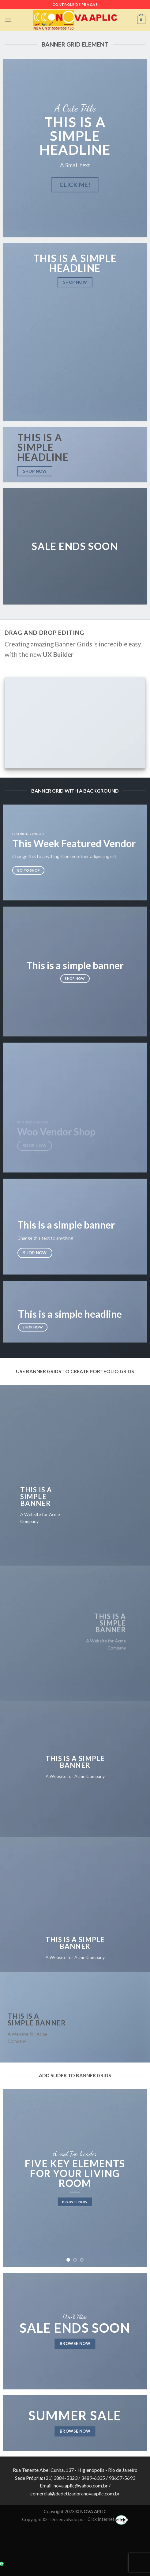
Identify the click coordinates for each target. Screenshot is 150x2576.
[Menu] (8, 19)
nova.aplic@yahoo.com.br (81, 2485)
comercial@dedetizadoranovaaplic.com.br (75, 2493)
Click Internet (108, 2519)
